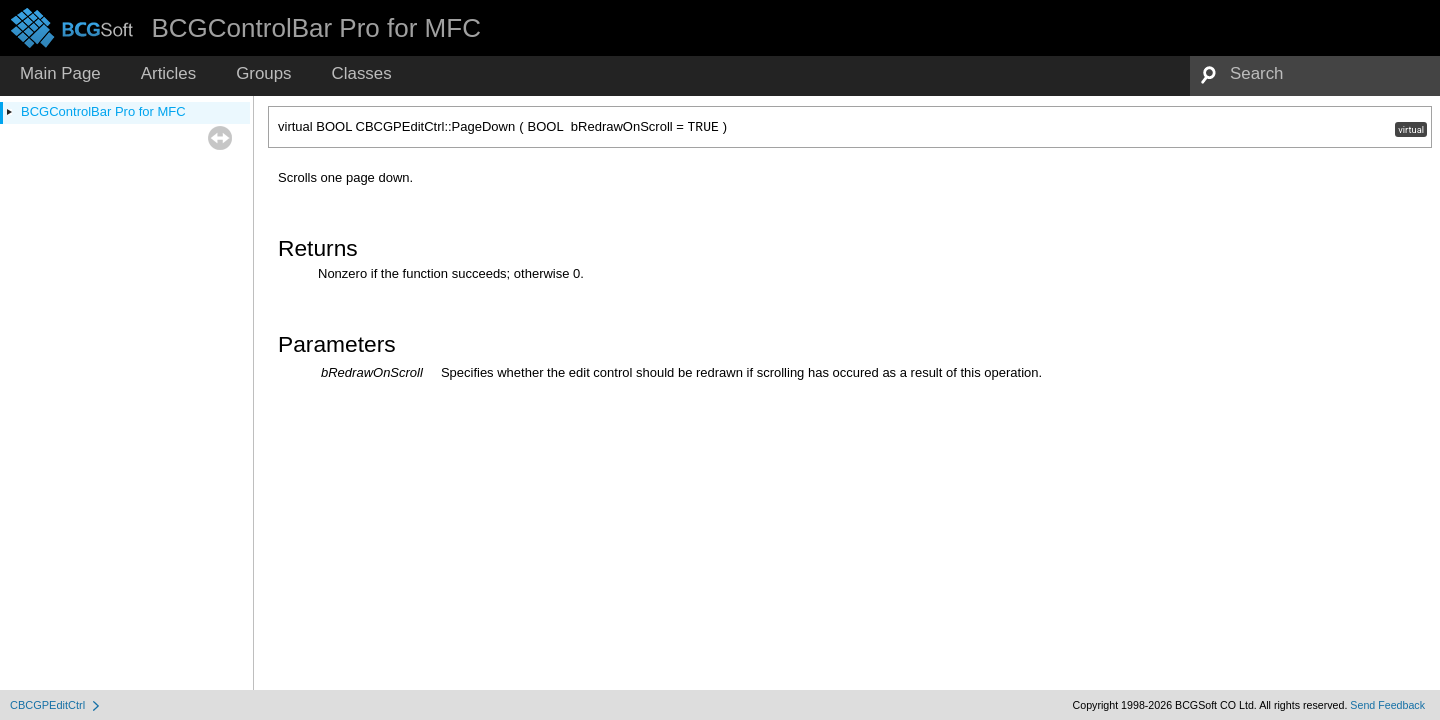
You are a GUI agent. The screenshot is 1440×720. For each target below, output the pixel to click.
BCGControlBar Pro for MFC (103, 111)
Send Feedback (1387, 705)
